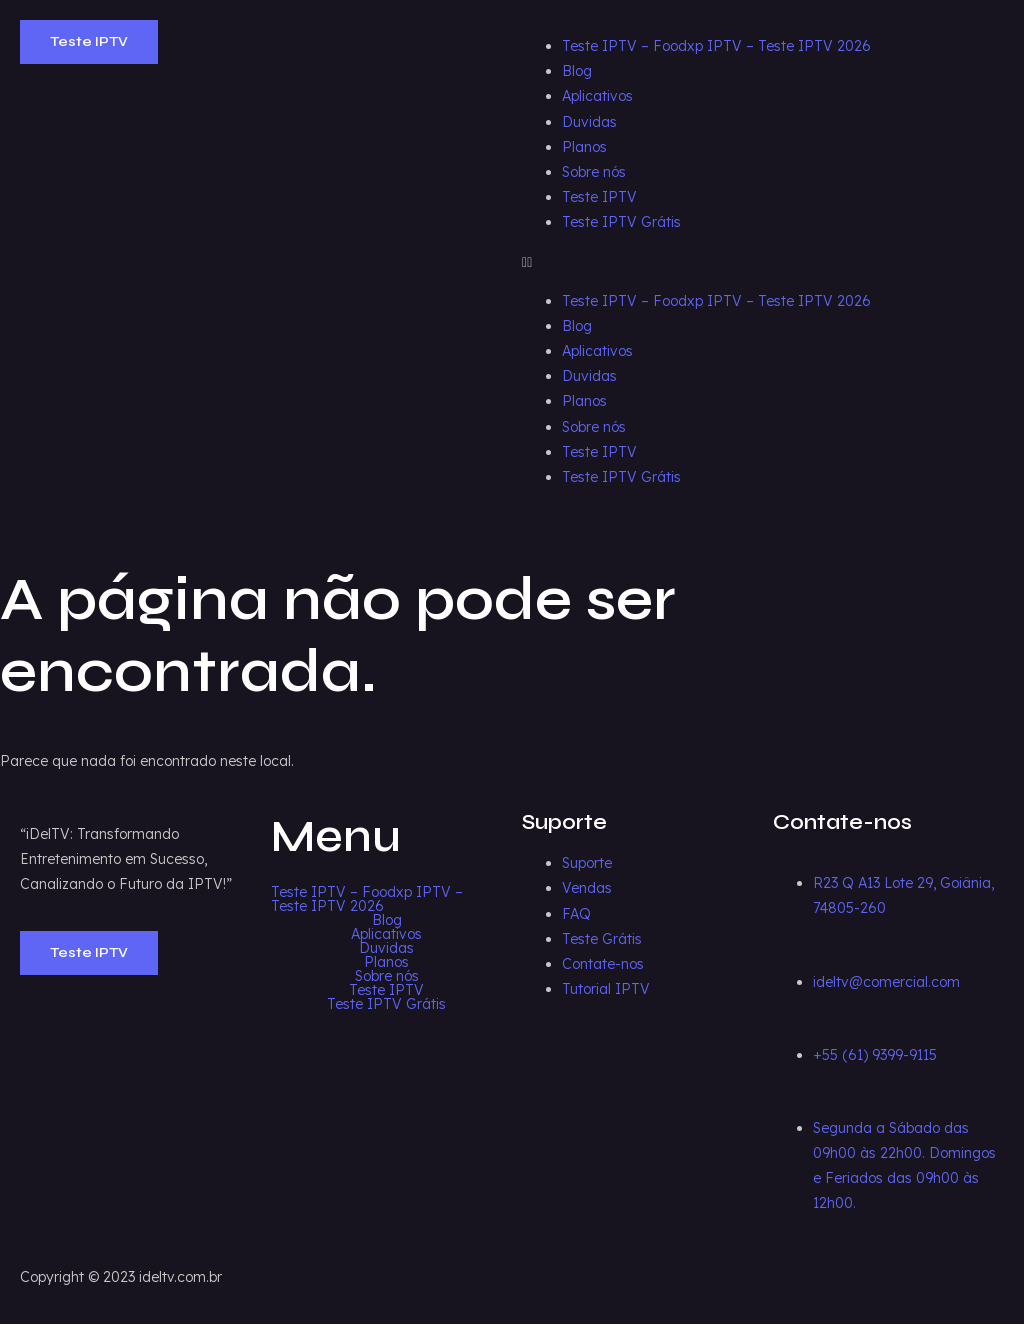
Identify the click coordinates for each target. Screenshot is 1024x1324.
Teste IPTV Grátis (621, 222)
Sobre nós (594, 172)
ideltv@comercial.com (886, 982)
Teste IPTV (599, 197)
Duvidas (589, 122)
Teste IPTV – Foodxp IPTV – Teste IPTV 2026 (716, 46)
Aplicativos (597, 96)
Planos (584, 147)
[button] (763, 262)
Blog (577, 71)
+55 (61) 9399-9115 (875, 1055)
